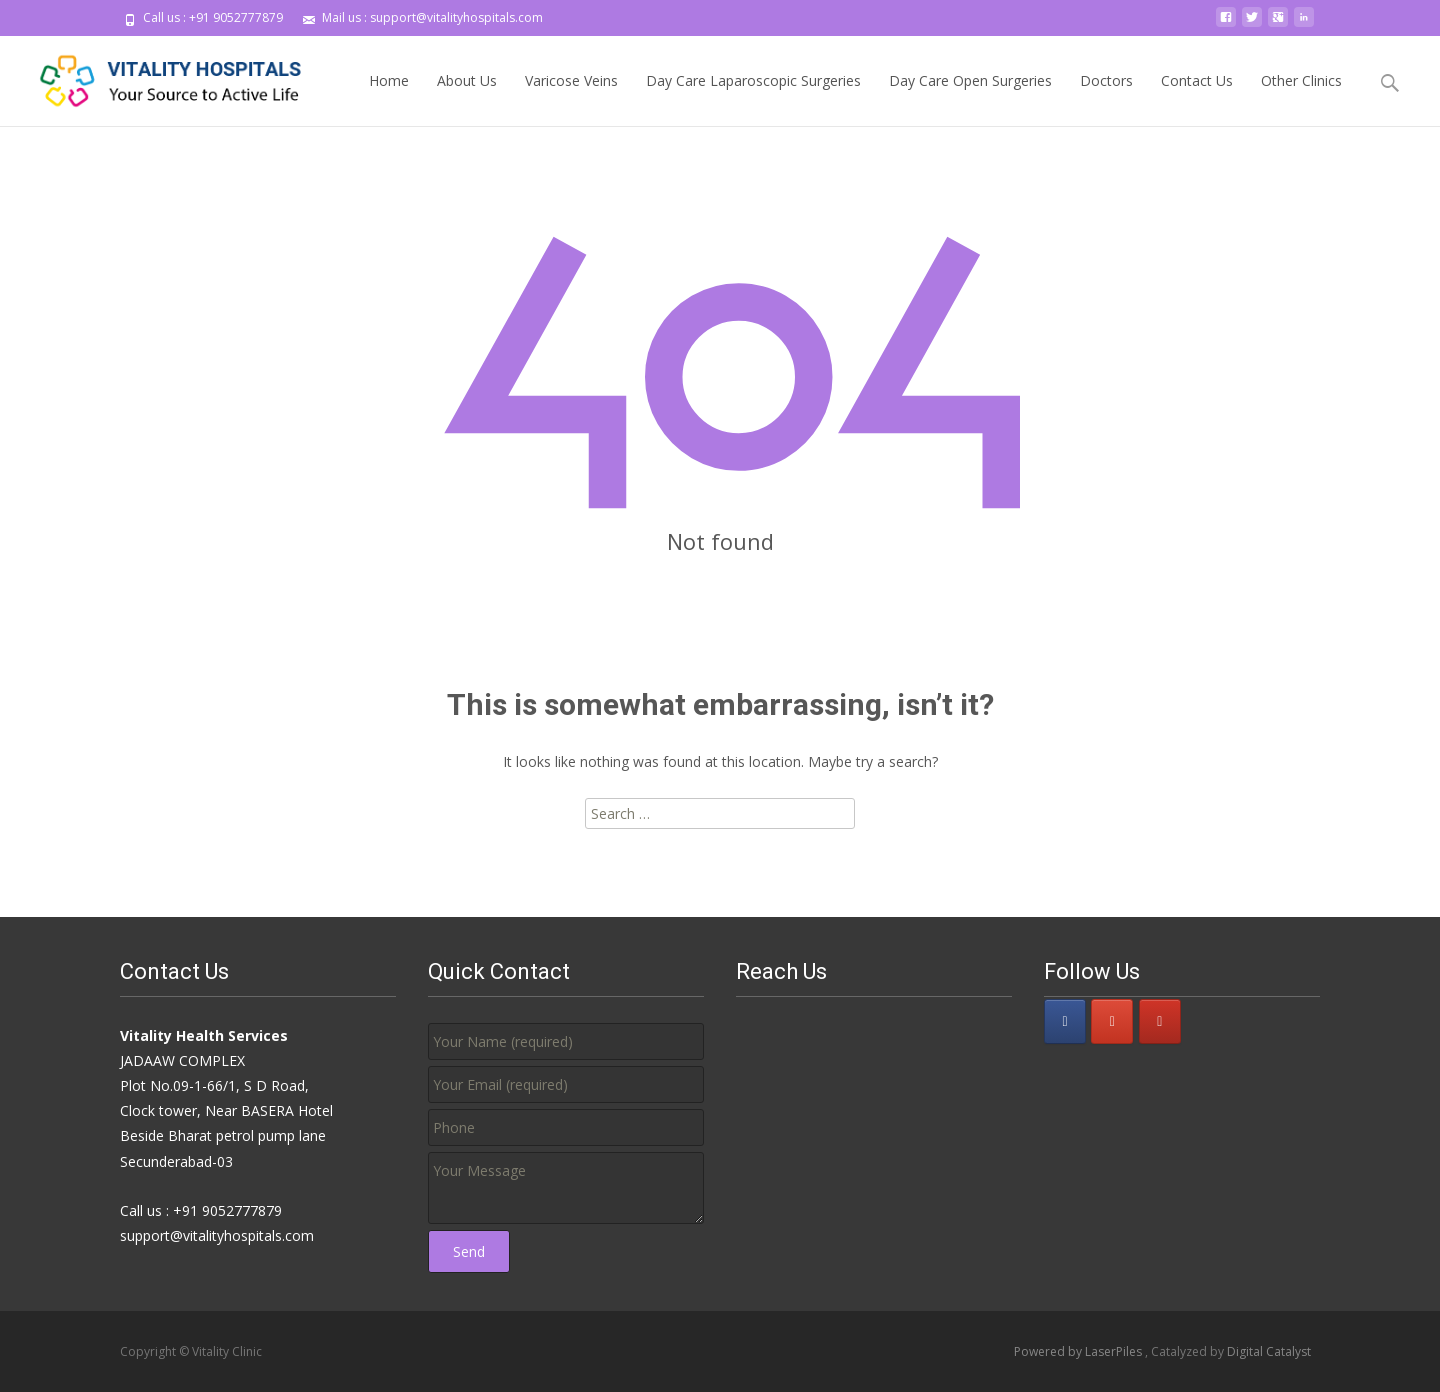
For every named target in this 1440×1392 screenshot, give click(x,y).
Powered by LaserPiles (1079, 1351)
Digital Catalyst (1269, 1351)
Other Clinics (1301, 98)
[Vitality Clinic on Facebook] (1065, 1021)
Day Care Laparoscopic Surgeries (753, 98)
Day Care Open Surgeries (970, 98)
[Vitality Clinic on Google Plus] (1112, 1021)
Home (389, 98)
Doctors (1106, 98)
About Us (467, 98)
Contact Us (1197, 98)
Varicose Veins (571, 98)
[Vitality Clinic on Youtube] (1160, 1021)
